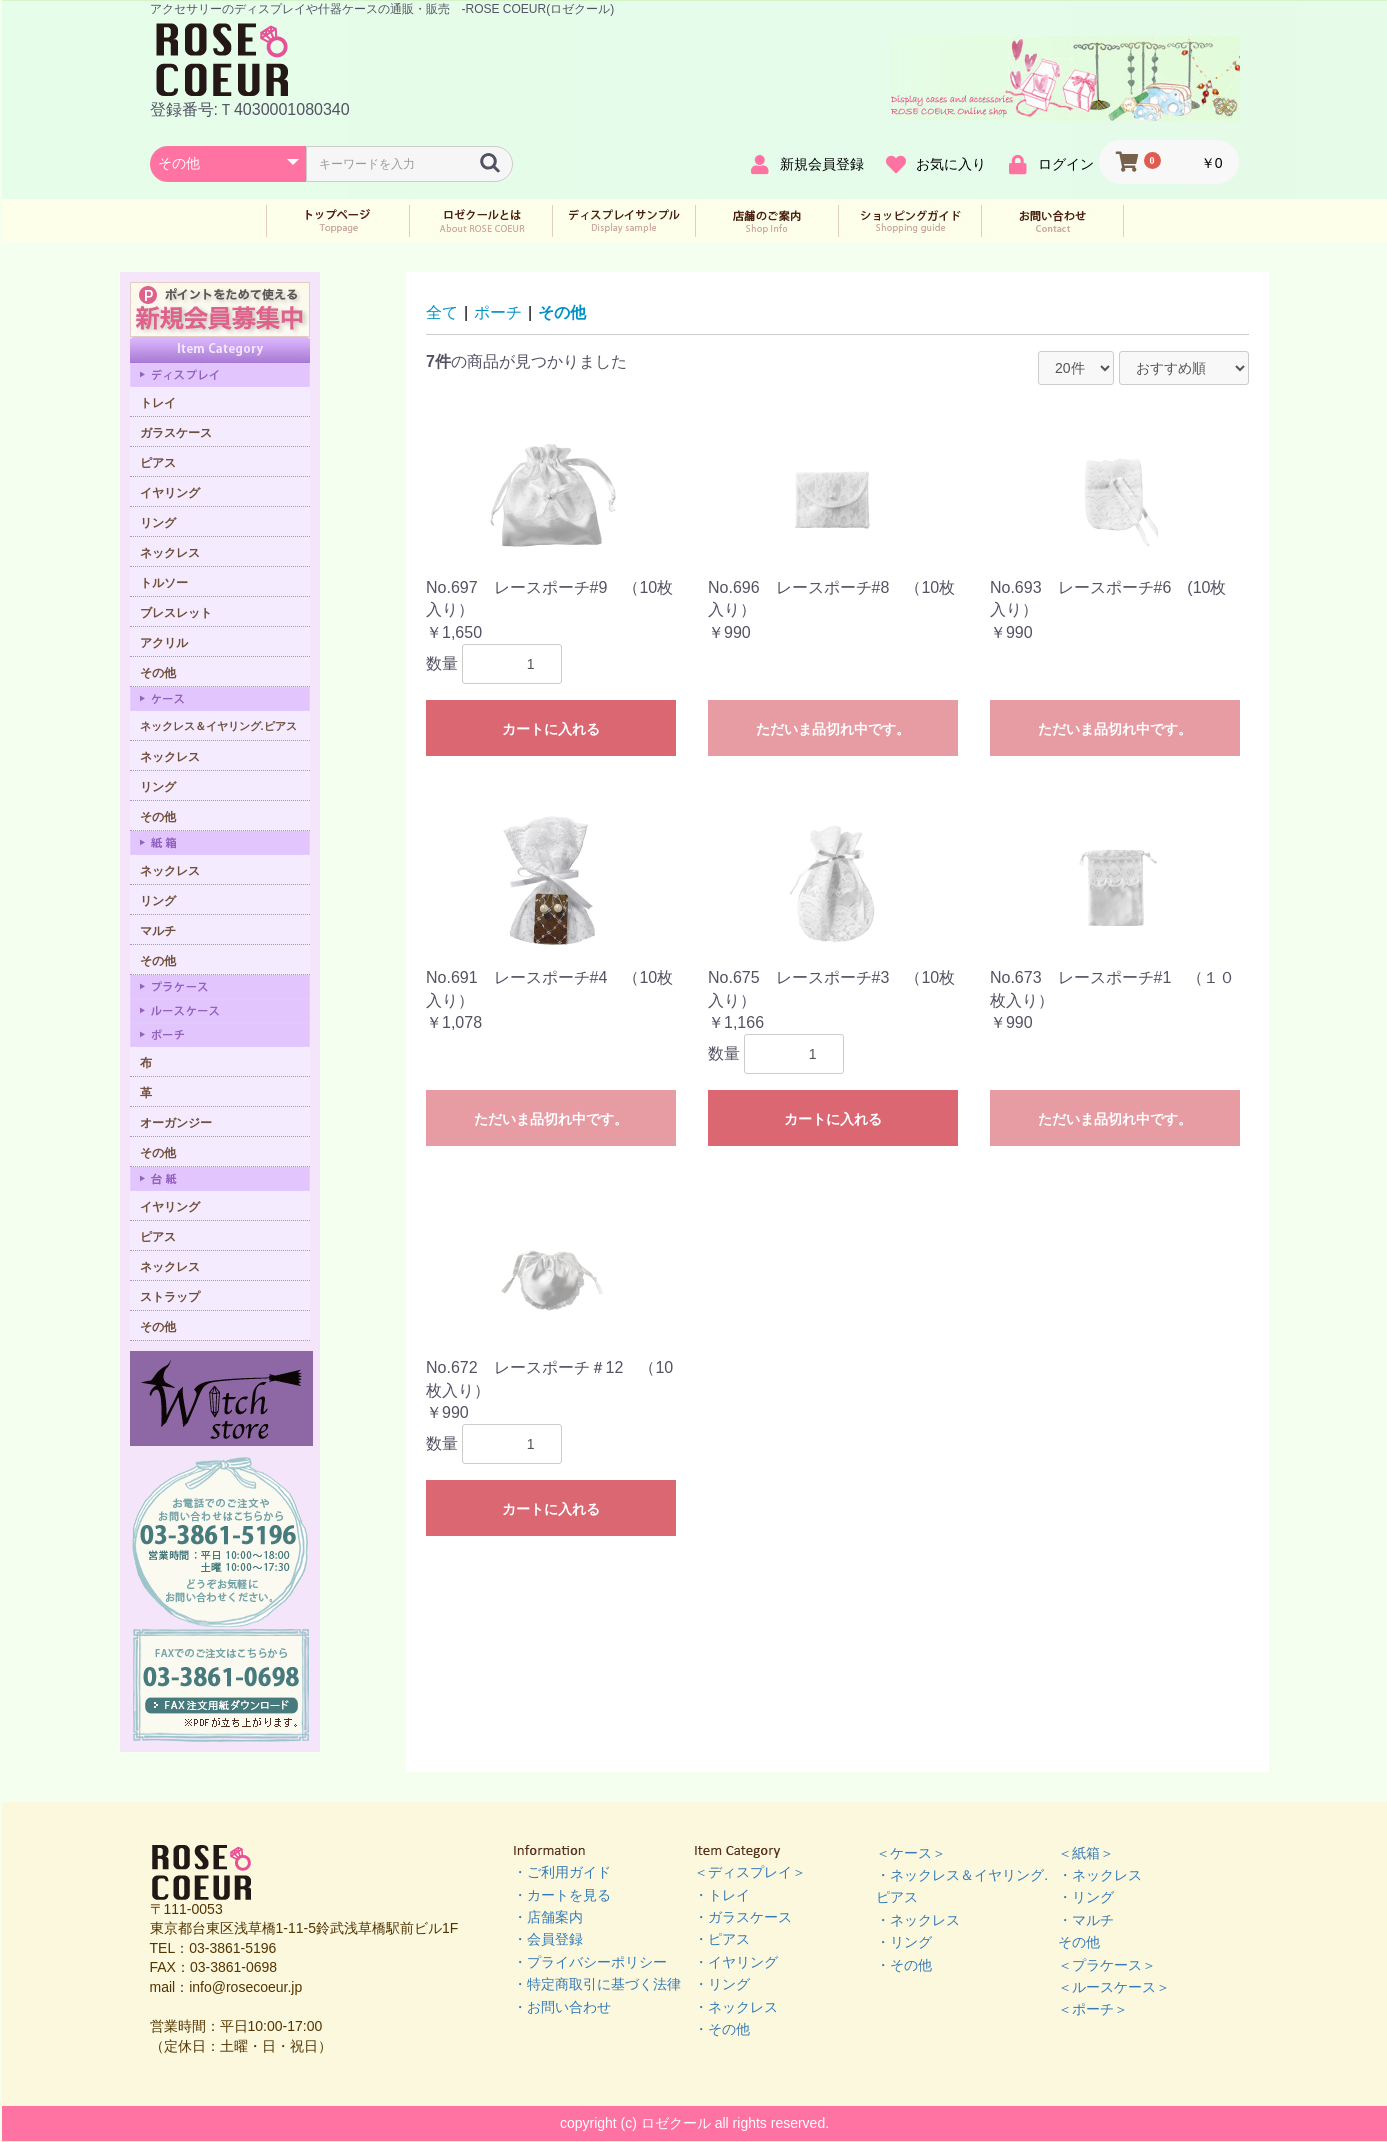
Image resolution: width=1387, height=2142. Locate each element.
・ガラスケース (743, 1917)
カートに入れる (551, 729)
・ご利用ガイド (562, 1872)
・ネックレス (736, 2007)
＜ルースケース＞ (1114, 1987)
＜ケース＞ (911, 1853)
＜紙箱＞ (1086, 1853)
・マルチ (1086, 1920)
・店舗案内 (548, 1917)
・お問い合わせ (562, 2007)
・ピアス (722, 1939)
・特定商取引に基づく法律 (597, 1984)
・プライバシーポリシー (590, 1962)
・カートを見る (562, 1895)
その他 (562, 312)
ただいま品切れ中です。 (833, 729)
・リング (722, 1984)
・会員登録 (548, 1939)
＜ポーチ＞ (1093, 2009)
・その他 (722, 2029)
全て (442, 312)
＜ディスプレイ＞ (750, 1872)
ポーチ (498, 312)
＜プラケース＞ (1107, 1965)
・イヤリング (736, 1962)
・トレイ (722, 1895)
